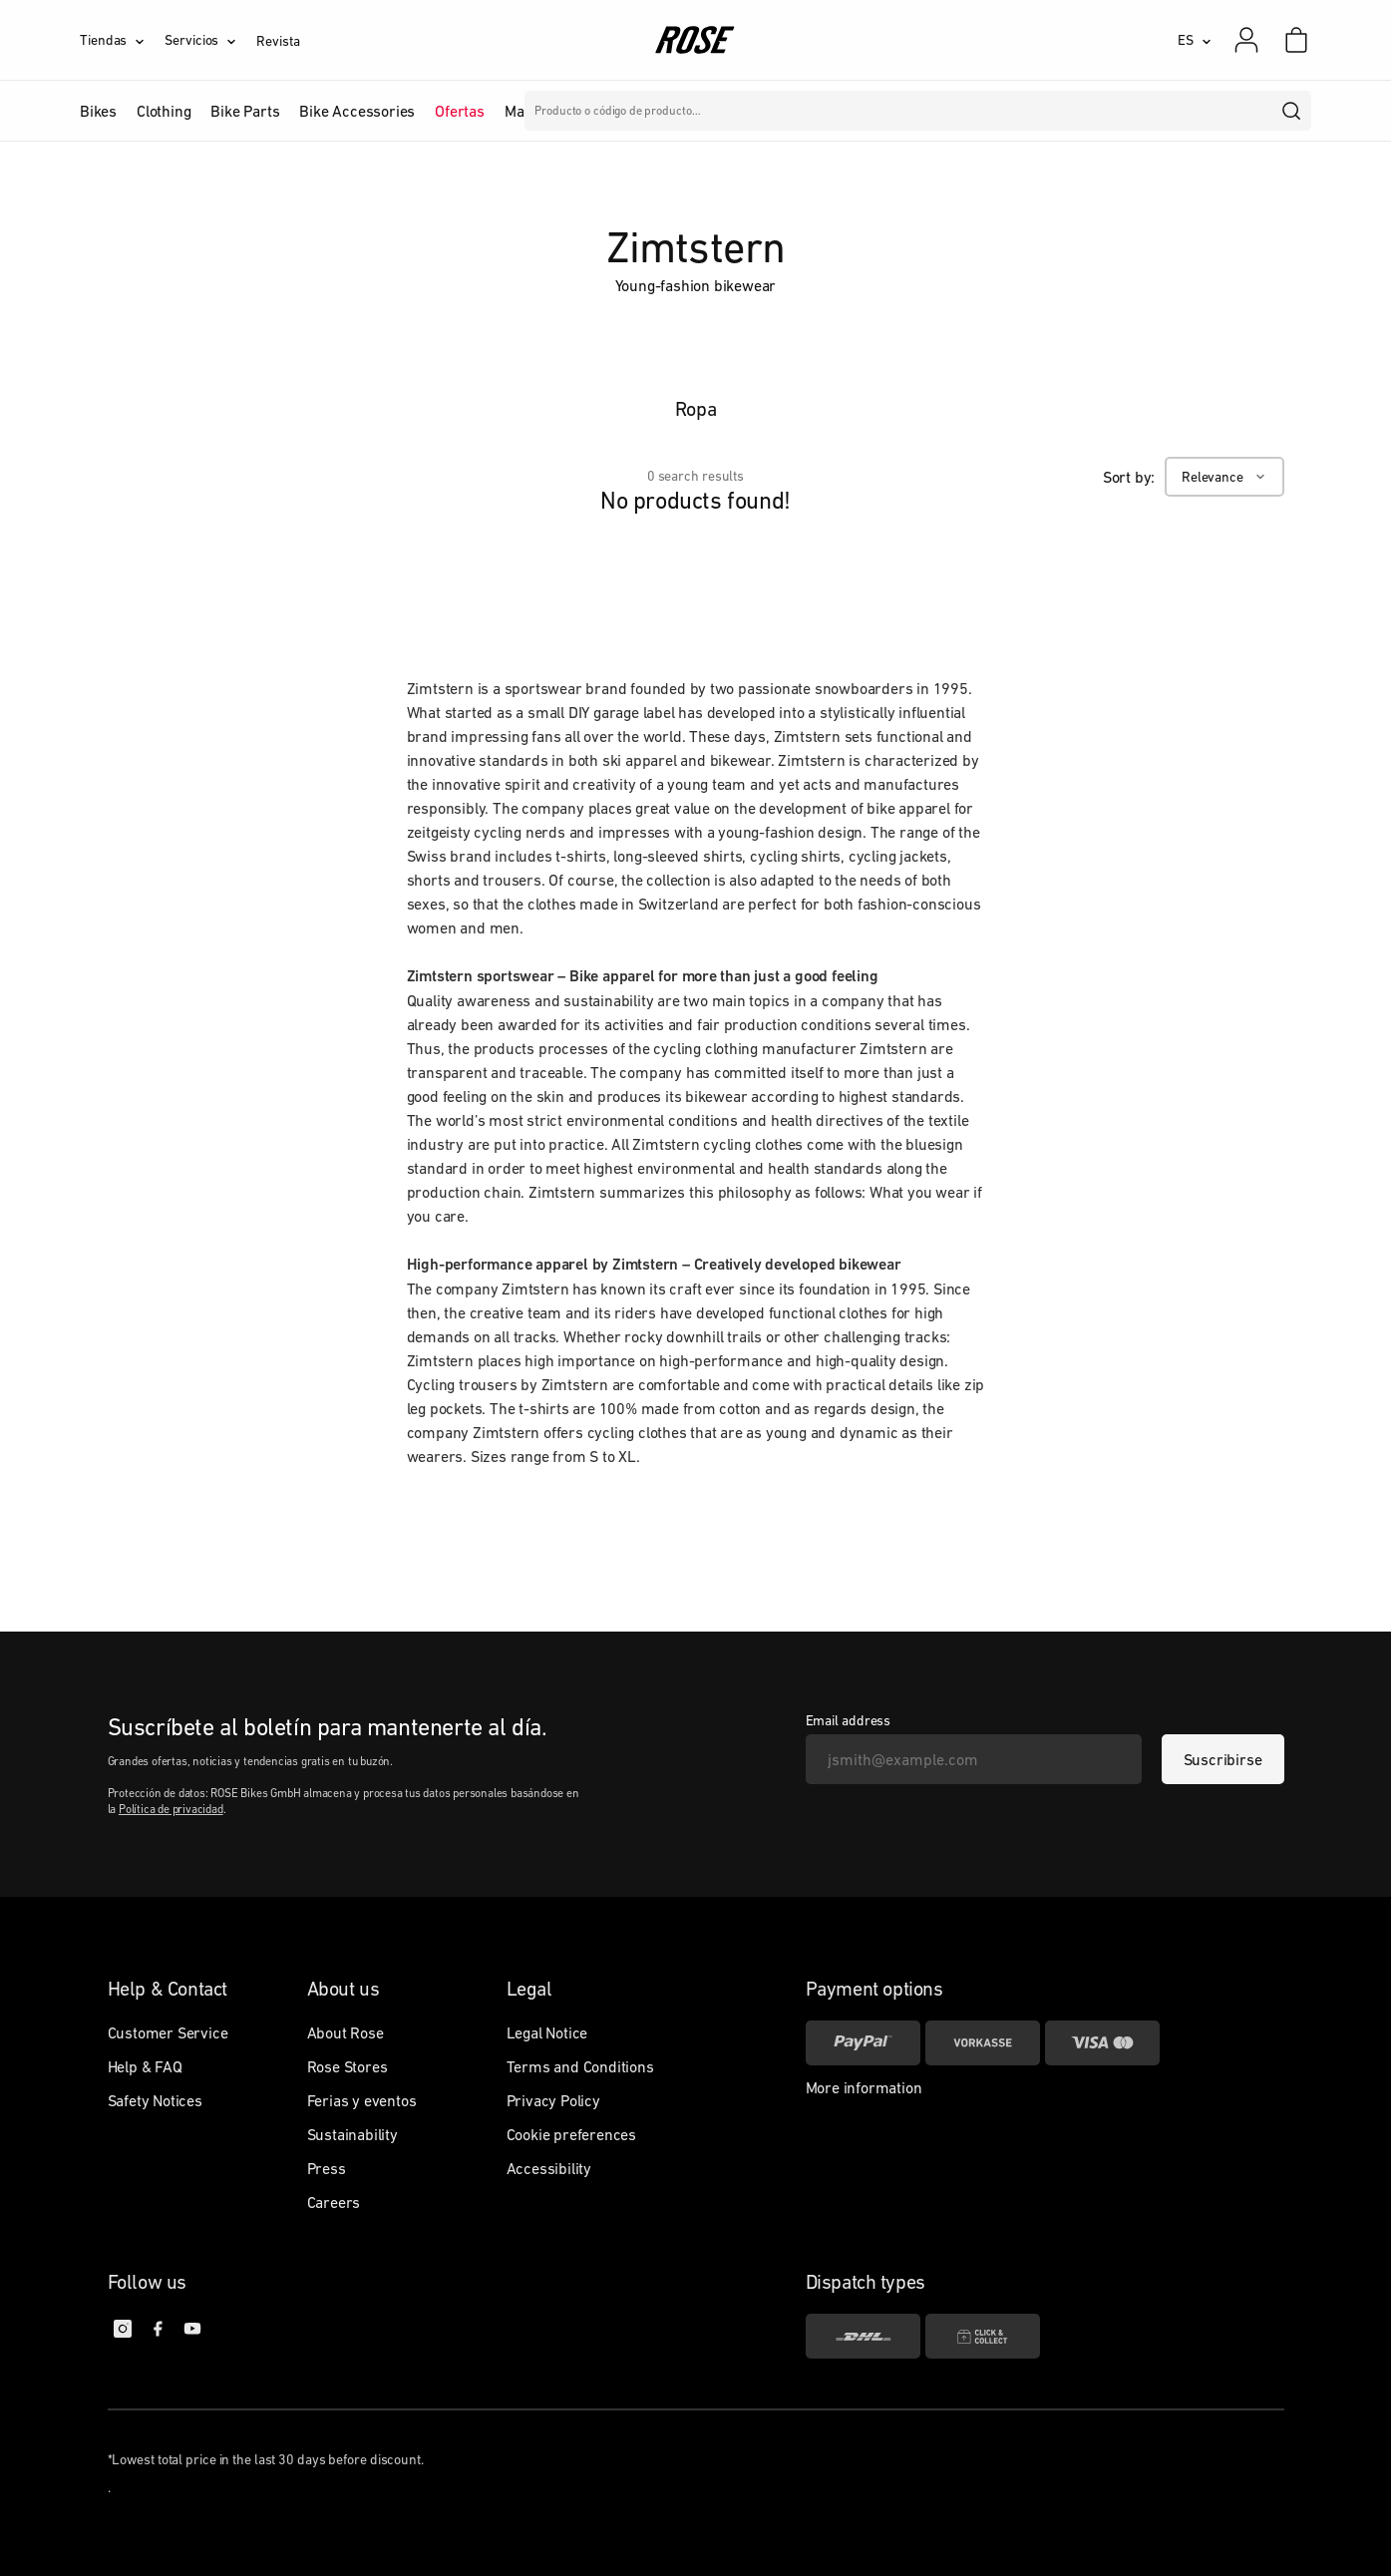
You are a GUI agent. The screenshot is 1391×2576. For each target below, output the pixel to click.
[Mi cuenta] (1246, 40)
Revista (277, 41)
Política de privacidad (171, 1809)
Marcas (529, 111)
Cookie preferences (571, 2134)
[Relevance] (1224, 477)
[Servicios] (210, 40)
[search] (1292, 111)
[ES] (1194, 40)
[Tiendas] (122, 40)
